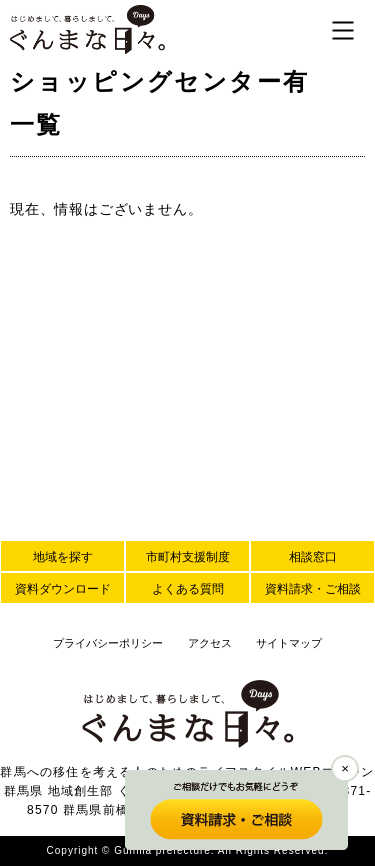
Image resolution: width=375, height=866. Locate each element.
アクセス (210, 643)
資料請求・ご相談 (313, 589)
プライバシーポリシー (108, 643)
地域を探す (63, 557)
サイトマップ (289, 643)
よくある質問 (188, 589)
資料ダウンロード (63, 589)
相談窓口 (313, 557)
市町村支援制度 (188, 557)
